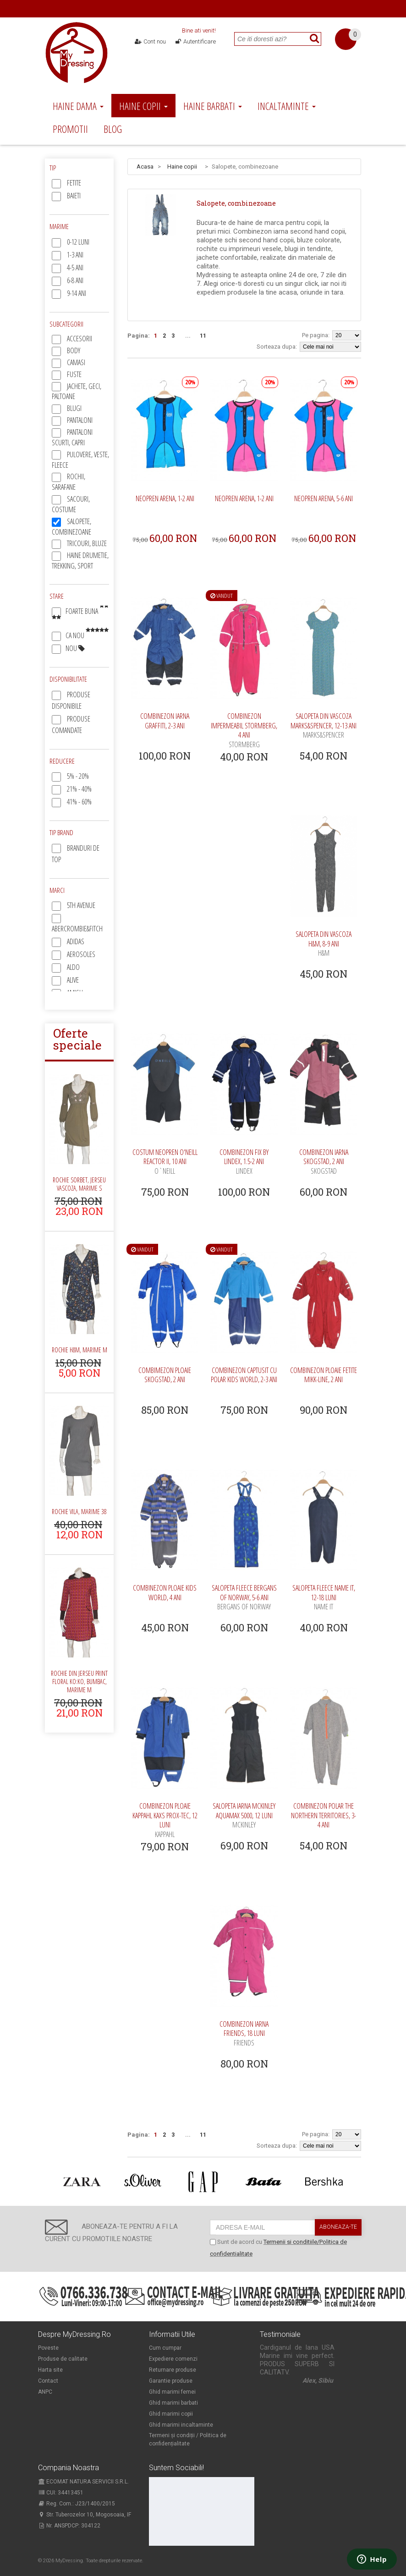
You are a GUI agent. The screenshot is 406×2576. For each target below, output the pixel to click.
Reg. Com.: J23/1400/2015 (76, 2503)
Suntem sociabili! (176, 2468)
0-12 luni (78, 242)
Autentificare (195, 41)
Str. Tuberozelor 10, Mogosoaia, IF (84, 2514)
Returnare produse (172, 2370)
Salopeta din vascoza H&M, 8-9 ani (323, 943)
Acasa (145, 166)
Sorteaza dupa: (277, 346)
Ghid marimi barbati (173, 2403)
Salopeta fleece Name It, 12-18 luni (323, 1597)
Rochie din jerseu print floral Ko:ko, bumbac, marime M (79, 1681)
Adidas (75, 941)
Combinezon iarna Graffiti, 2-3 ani (164, 721)
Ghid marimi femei (172, 2392)
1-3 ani (75, 255)
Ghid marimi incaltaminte (181, 2425)
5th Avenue (81, 905)
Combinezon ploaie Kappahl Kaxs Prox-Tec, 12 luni (165, 1820)
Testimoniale (280, 2334)
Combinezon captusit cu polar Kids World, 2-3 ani (244, 1375)
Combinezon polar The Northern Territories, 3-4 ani (323, 1815)
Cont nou (150, 41)
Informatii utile (172, 2334)
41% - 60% (79, 802)
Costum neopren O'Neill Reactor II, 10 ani (165, 1161)
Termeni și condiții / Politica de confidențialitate (187, 2439)
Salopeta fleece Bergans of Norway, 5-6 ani (244, 1597)
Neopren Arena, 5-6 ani (323, 498)
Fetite (74, 183)
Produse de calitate (63, 2359)
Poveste (48, 2348)
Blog (113, 129)
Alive (73, 980)
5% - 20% (78, 776)
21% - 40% (79, 789)
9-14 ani (76, 293)
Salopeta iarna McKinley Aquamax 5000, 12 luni (244, 1815)
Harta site (50, 2370)
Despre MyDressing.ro (74, 2334)
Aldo (73, 967)
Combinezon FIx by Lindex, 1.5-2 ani (244, 1161)
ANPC (45, 2392)
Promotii (70, 129)
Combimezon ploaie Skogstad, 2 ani (164, 1375)
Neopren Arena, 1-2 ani (165, 498)
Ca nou (87, 635)
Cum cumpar (165, 2348)
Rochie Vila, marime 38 (79, 1511)
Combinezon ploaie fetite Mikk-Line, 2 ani (323, 1375)
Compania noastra (68, 2468)
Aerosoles (81, 954)
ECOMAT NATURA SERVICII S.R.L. (83, 2481)
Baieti (74, 196)
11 (203, 336)
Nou (75, 648)
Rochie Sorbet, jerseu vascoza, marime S (79, 1184)
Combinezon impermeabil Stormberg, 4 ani (244, 730)
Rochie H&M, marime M (79, 1349)
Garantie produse (170, 2381)
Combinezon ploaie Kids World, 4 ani (165, 1592)
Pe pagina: (315, 335)
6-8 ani (75, 280)
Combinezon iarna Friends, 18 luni (244, 2033)
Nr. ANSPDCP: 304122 (69, 2525)
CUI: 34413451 (60, 2492)
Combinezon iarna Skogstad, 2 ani (323, 1161)
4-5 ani (75, 268)
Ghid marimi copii (171, 2414)
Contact (48, 2381)
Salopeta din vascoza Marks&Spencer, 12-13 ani (324, 725)
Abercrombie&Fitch (77, 929)
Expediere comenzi (173, 2359)
